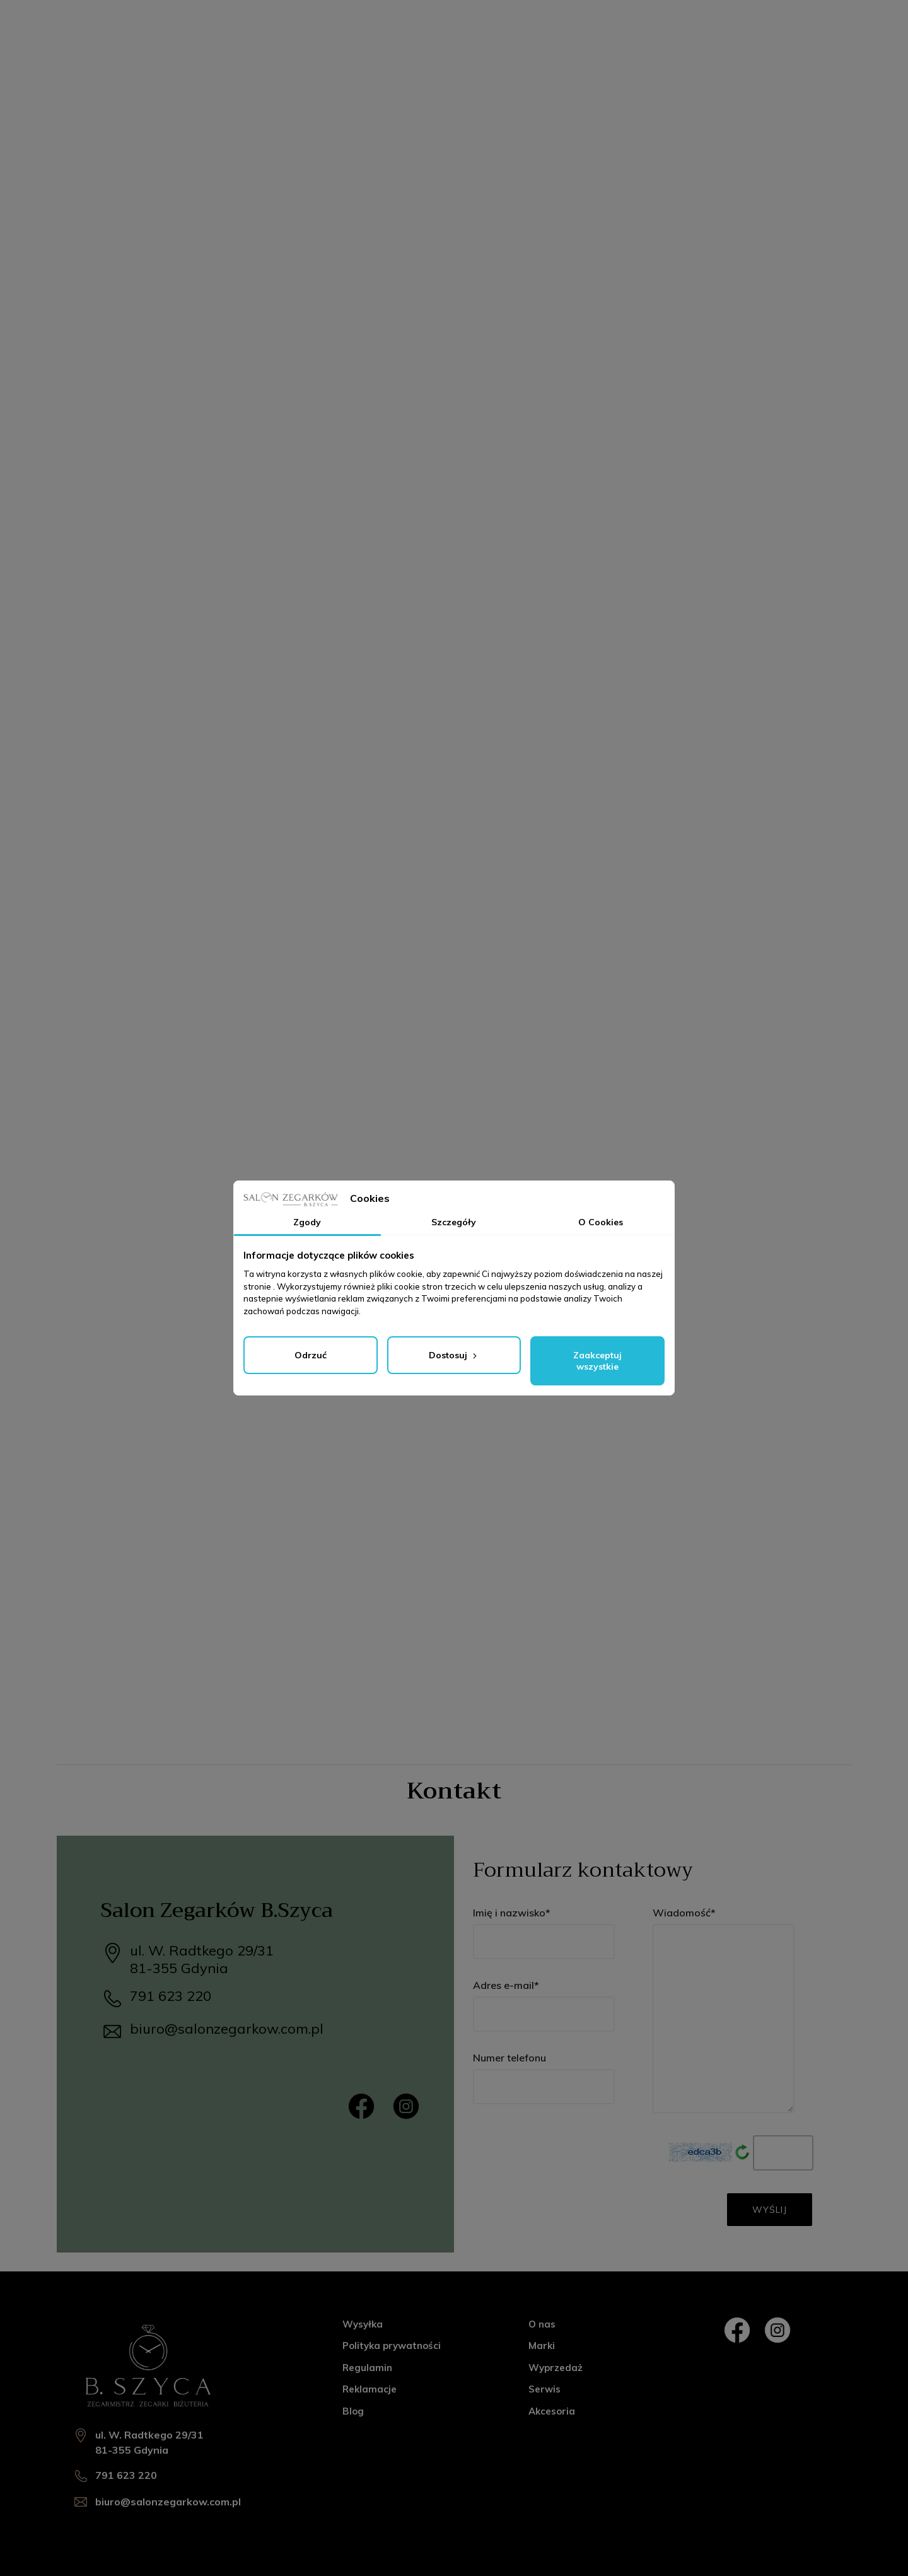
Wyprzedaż (555, 2368)
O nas (542, 2324)
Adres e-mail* (544, 2005)
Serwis (544, 2389)
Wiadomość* (723, 2009)
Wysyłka (362, 2324)
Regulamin (367, 2368)
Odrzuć (310, 1355)
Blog (353, 2411)
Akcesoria (551, 2411)
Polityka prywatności (391, 2346)
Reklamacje (369, 2389)
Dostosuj (454, 1355)
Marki (541, 2346)
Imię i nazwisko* (544, 1932)
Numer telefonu (544, 2077)
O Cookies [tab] (600, 1222)
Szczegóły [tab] (453, 1222)
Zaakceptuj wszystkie (597, 1360)
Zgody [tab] (307, 1222)
